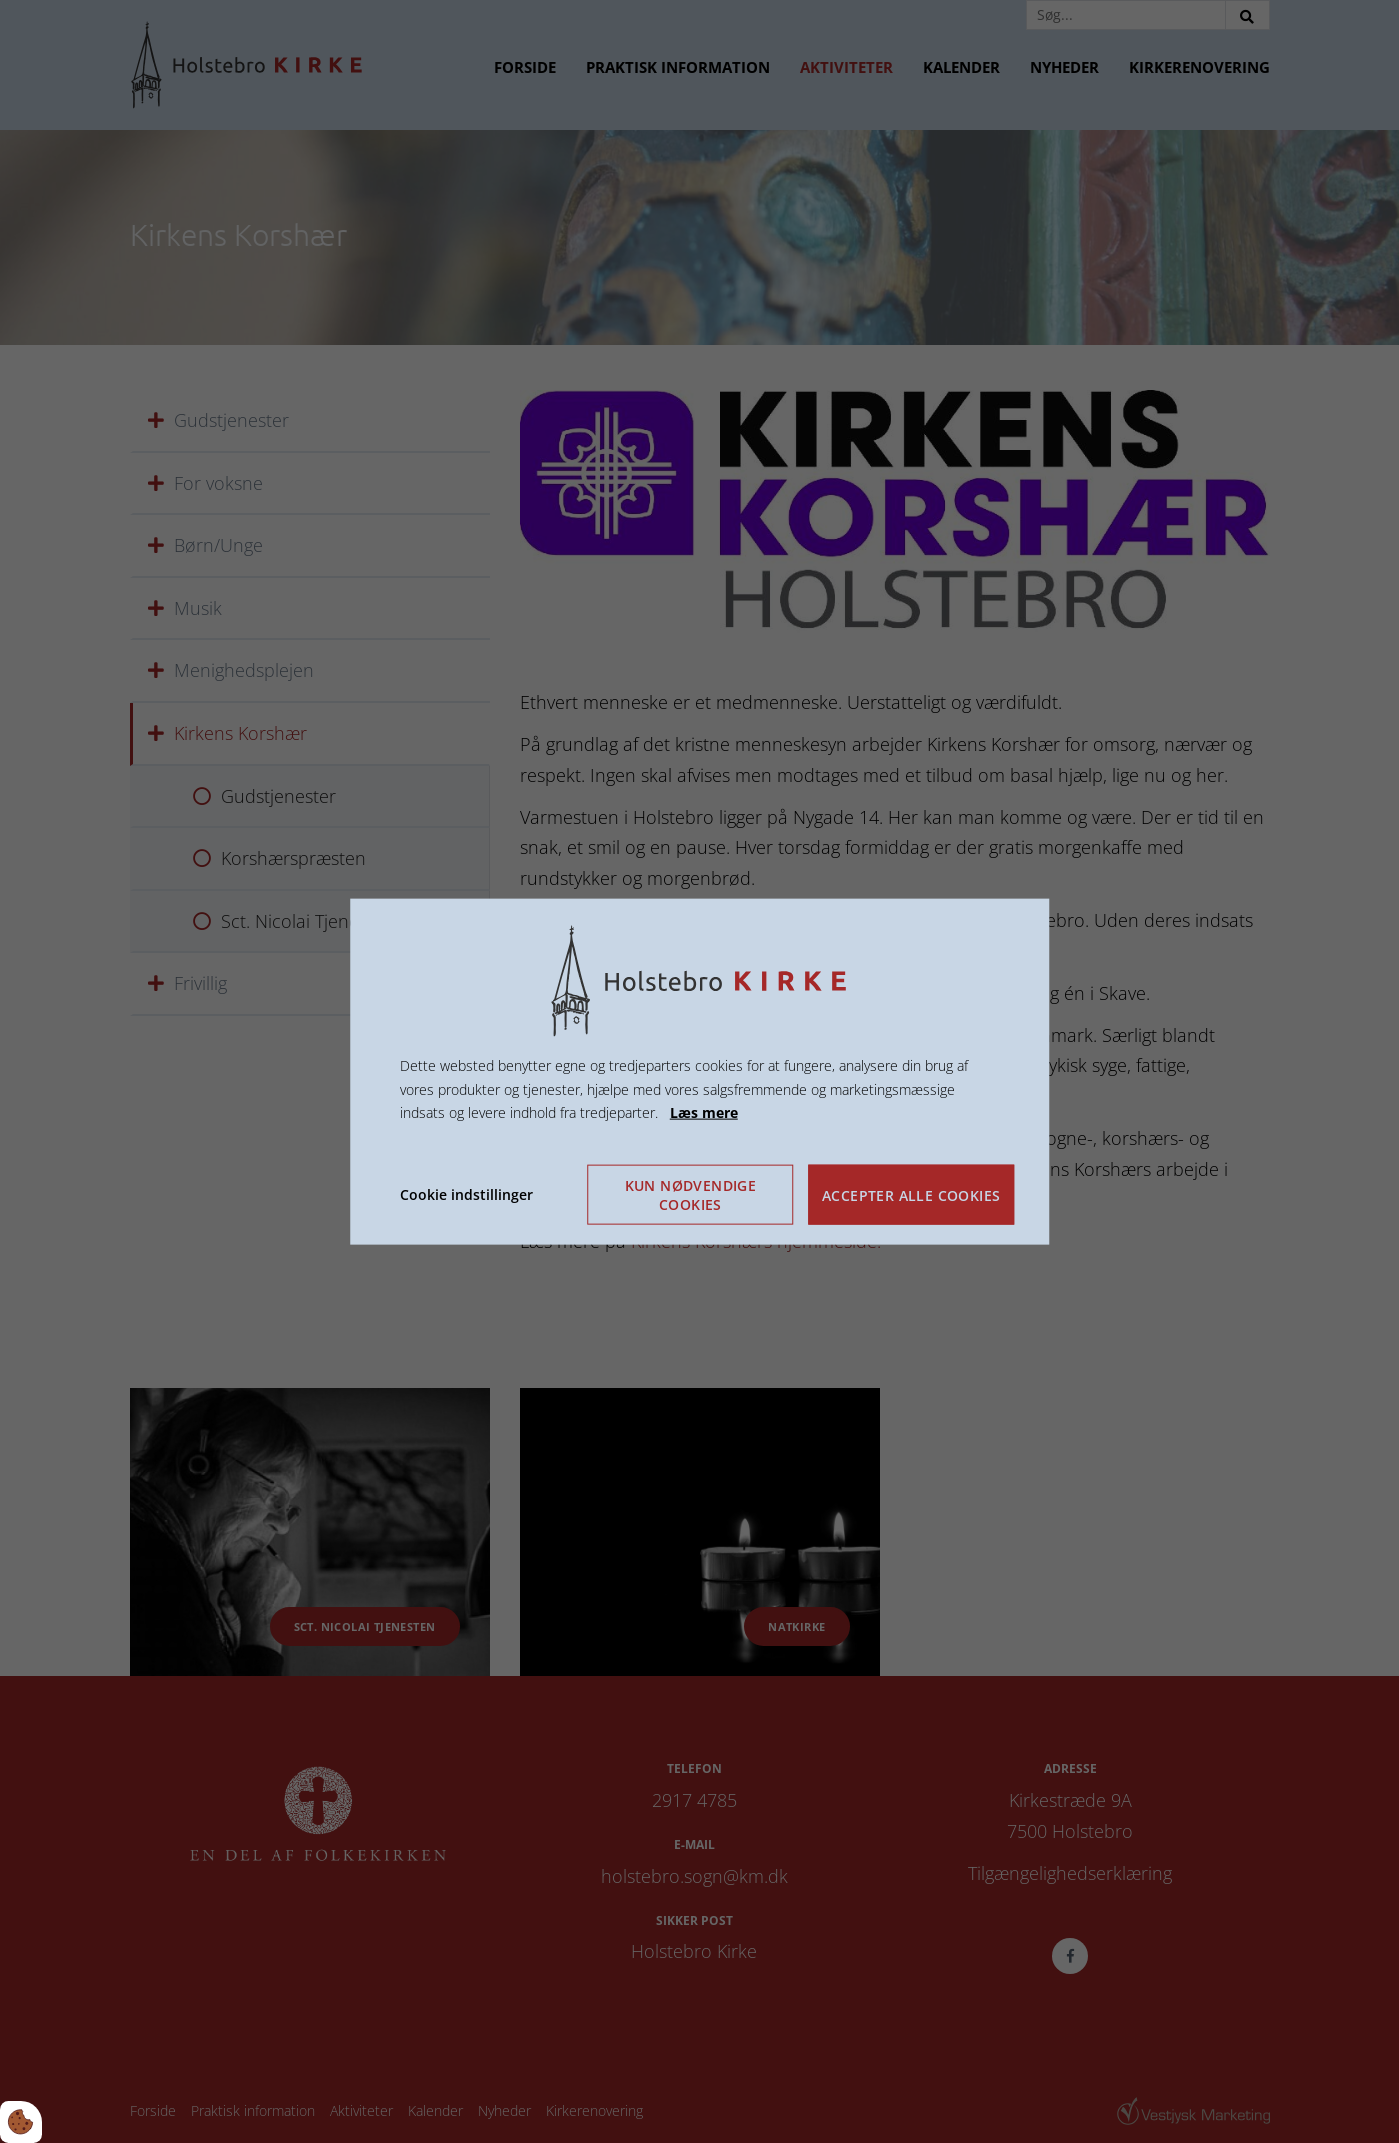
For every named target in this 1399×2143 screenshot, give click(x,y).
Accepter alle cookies (911, 1194)
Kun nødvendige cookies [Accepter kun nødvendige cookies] (691, 1195)
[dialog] (700, 1071)
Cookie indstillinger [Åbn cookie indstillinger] (466, 1194)
